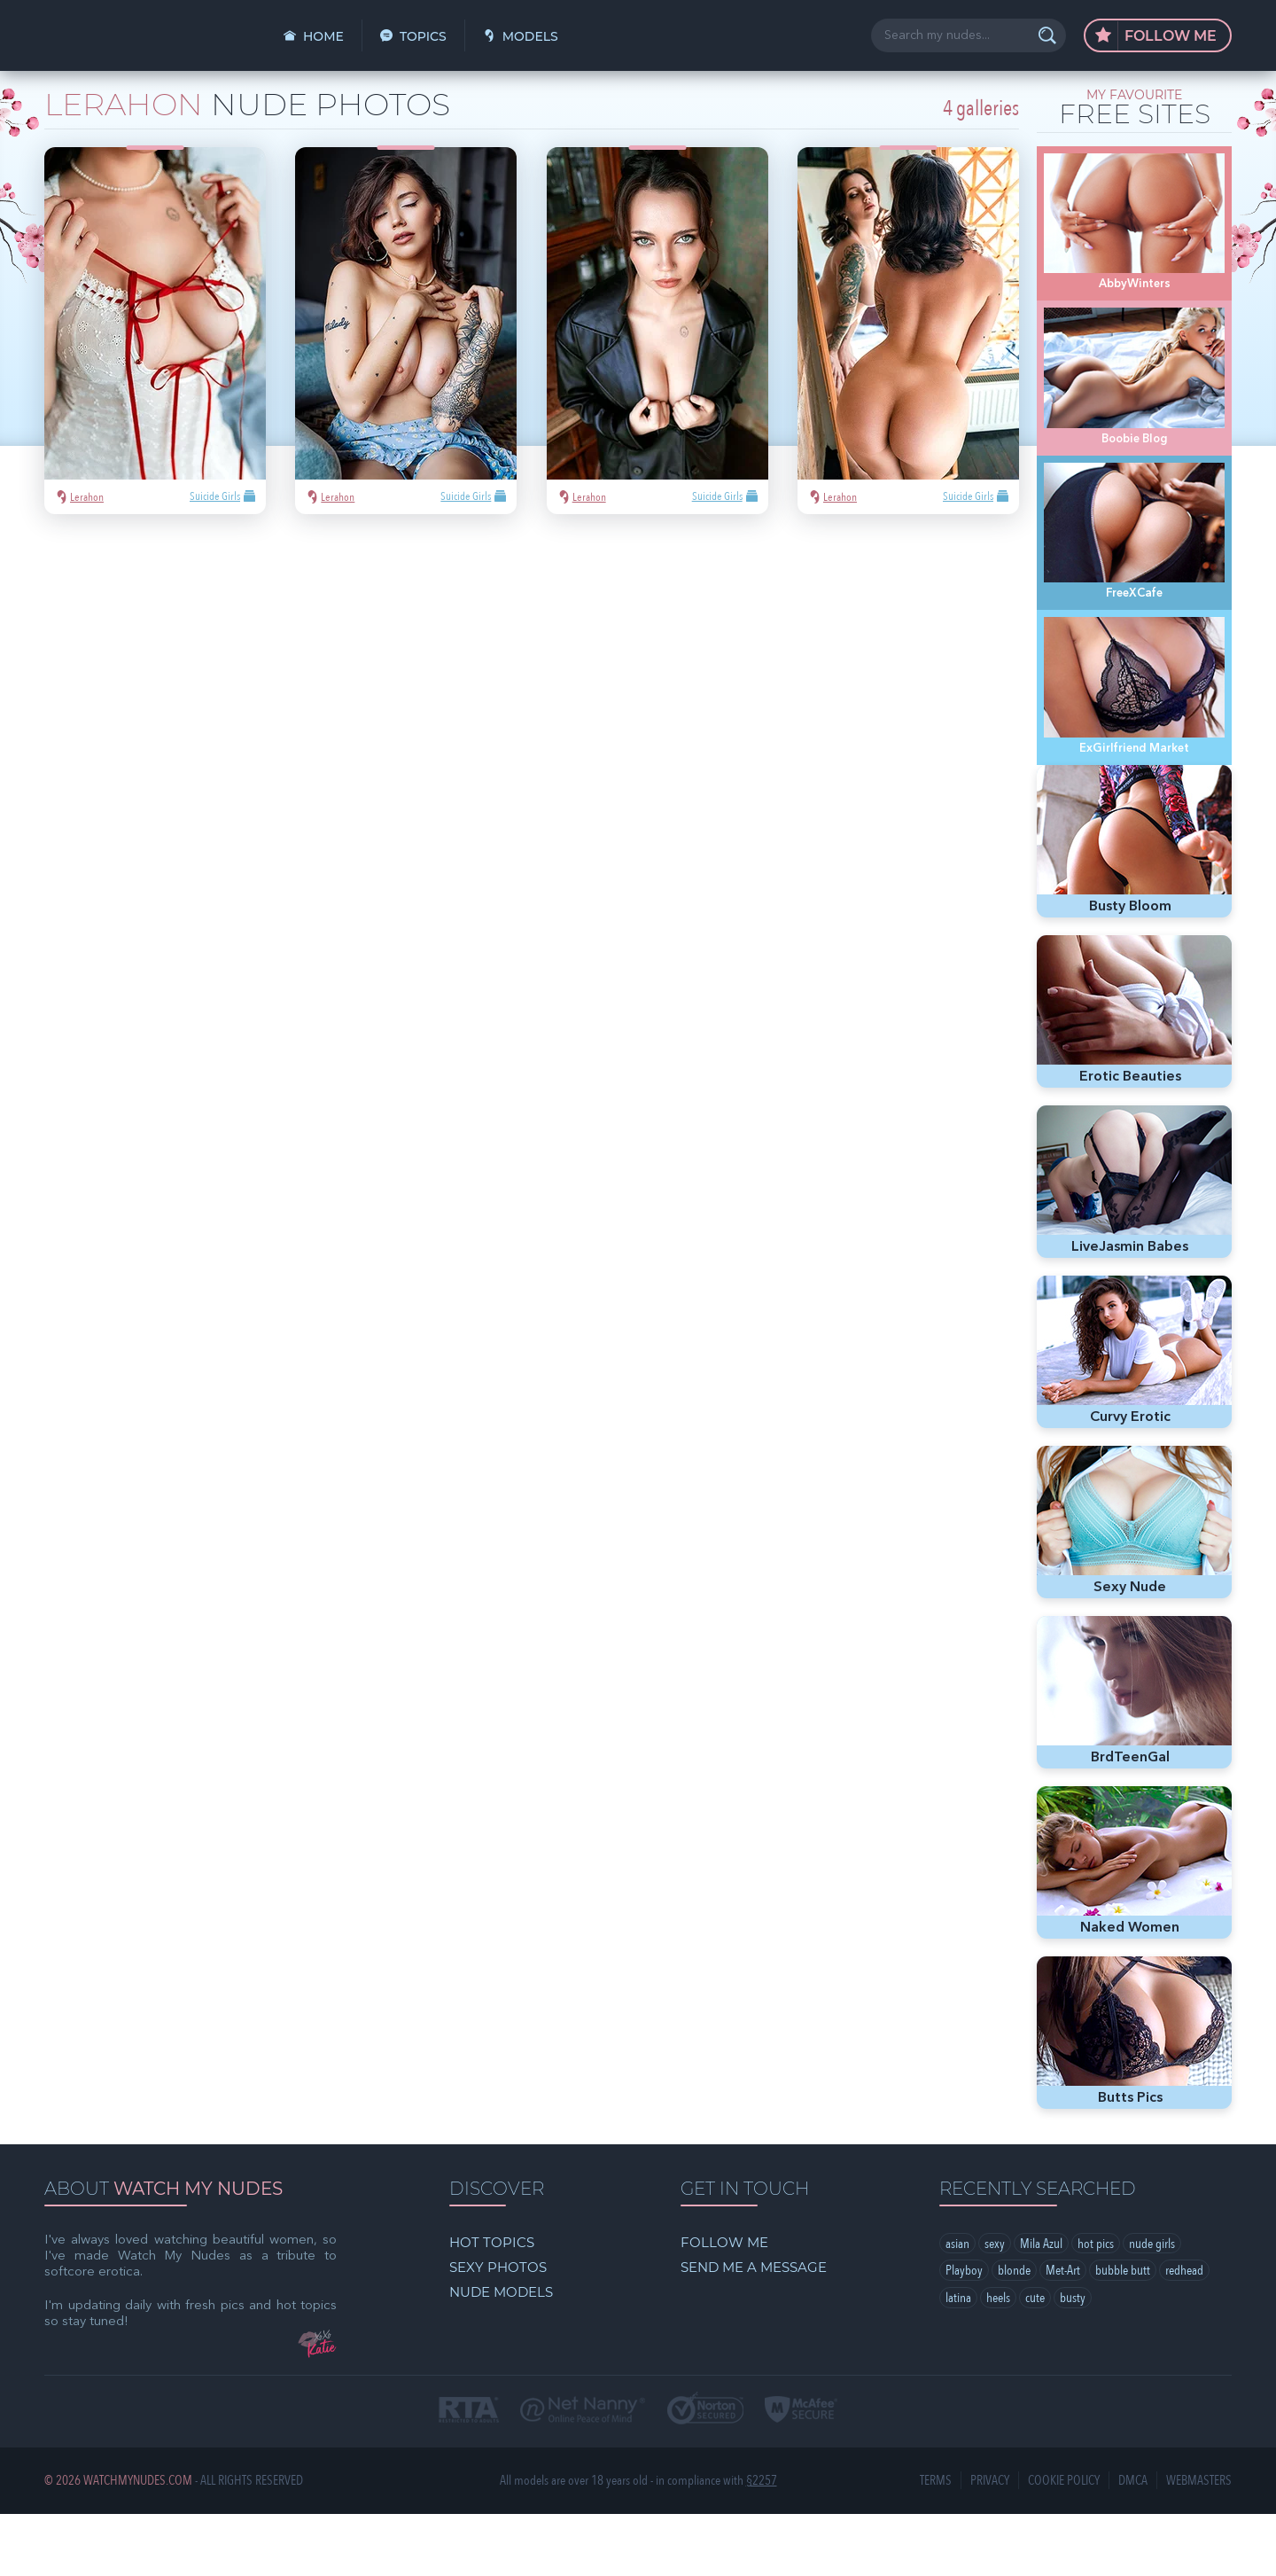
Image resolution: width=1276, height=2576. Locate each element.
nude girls (1152, 2305)
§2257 (761, 2542)
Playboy (964, 2333)
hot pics (1096, 2305)
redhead (1184, 2333)
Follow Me (1156, 36)
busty (1072, 2360)
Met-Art (1063, 2333)
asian (957, 2305)
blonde (1014, 2333)
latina (958, 2360)
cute (1035, 2360)
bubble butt (1122, 2333)
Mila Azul (1041, 2305)
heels (998, 2360)
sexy (994, 2305)
